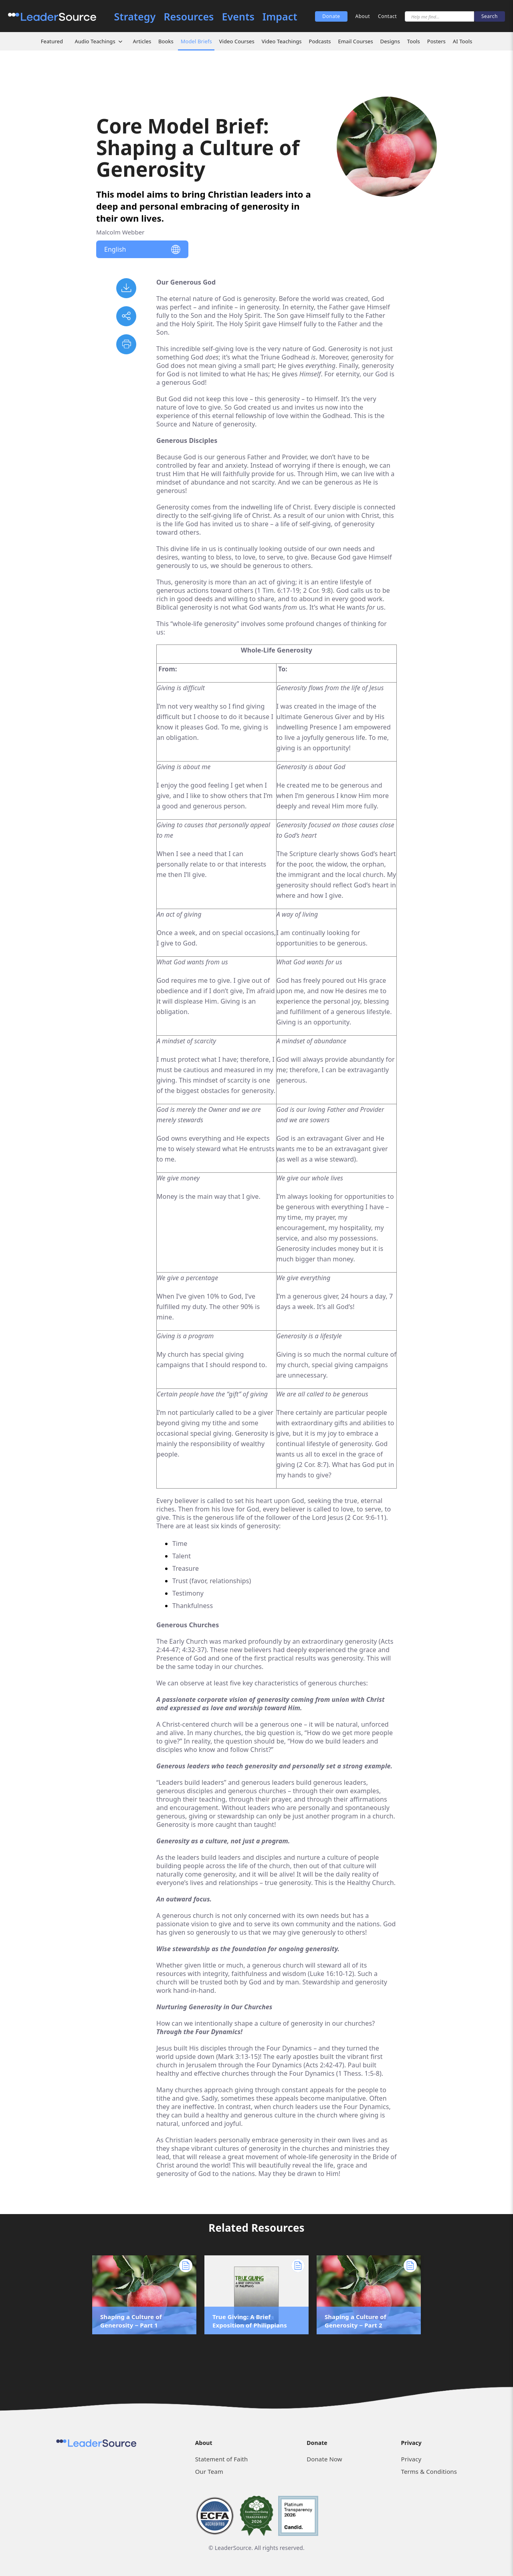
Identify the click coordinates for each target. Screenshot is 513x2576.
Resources (189, 16)
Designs (390, 41)
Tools (413, 41)
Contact (387, 16)
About (362, 16)
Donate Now (324, 2459)
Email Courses (355, 41)
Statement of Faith (221, 2459)
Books (166, 41)
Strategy (135, 16)
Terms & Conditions (429, 2471)
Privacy (411, 2459)
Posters (436, 41)
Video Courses (236, 41)
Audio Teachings (95, 41)
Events (238, 16)
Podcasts (320, 41)
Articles (142, 41)
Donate (331, 16)
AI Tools (463, 41)
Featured (52, 41)
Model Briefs (196, 41)
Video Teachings (282, 41)
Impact (280, 16)
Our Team (209, 2471)
